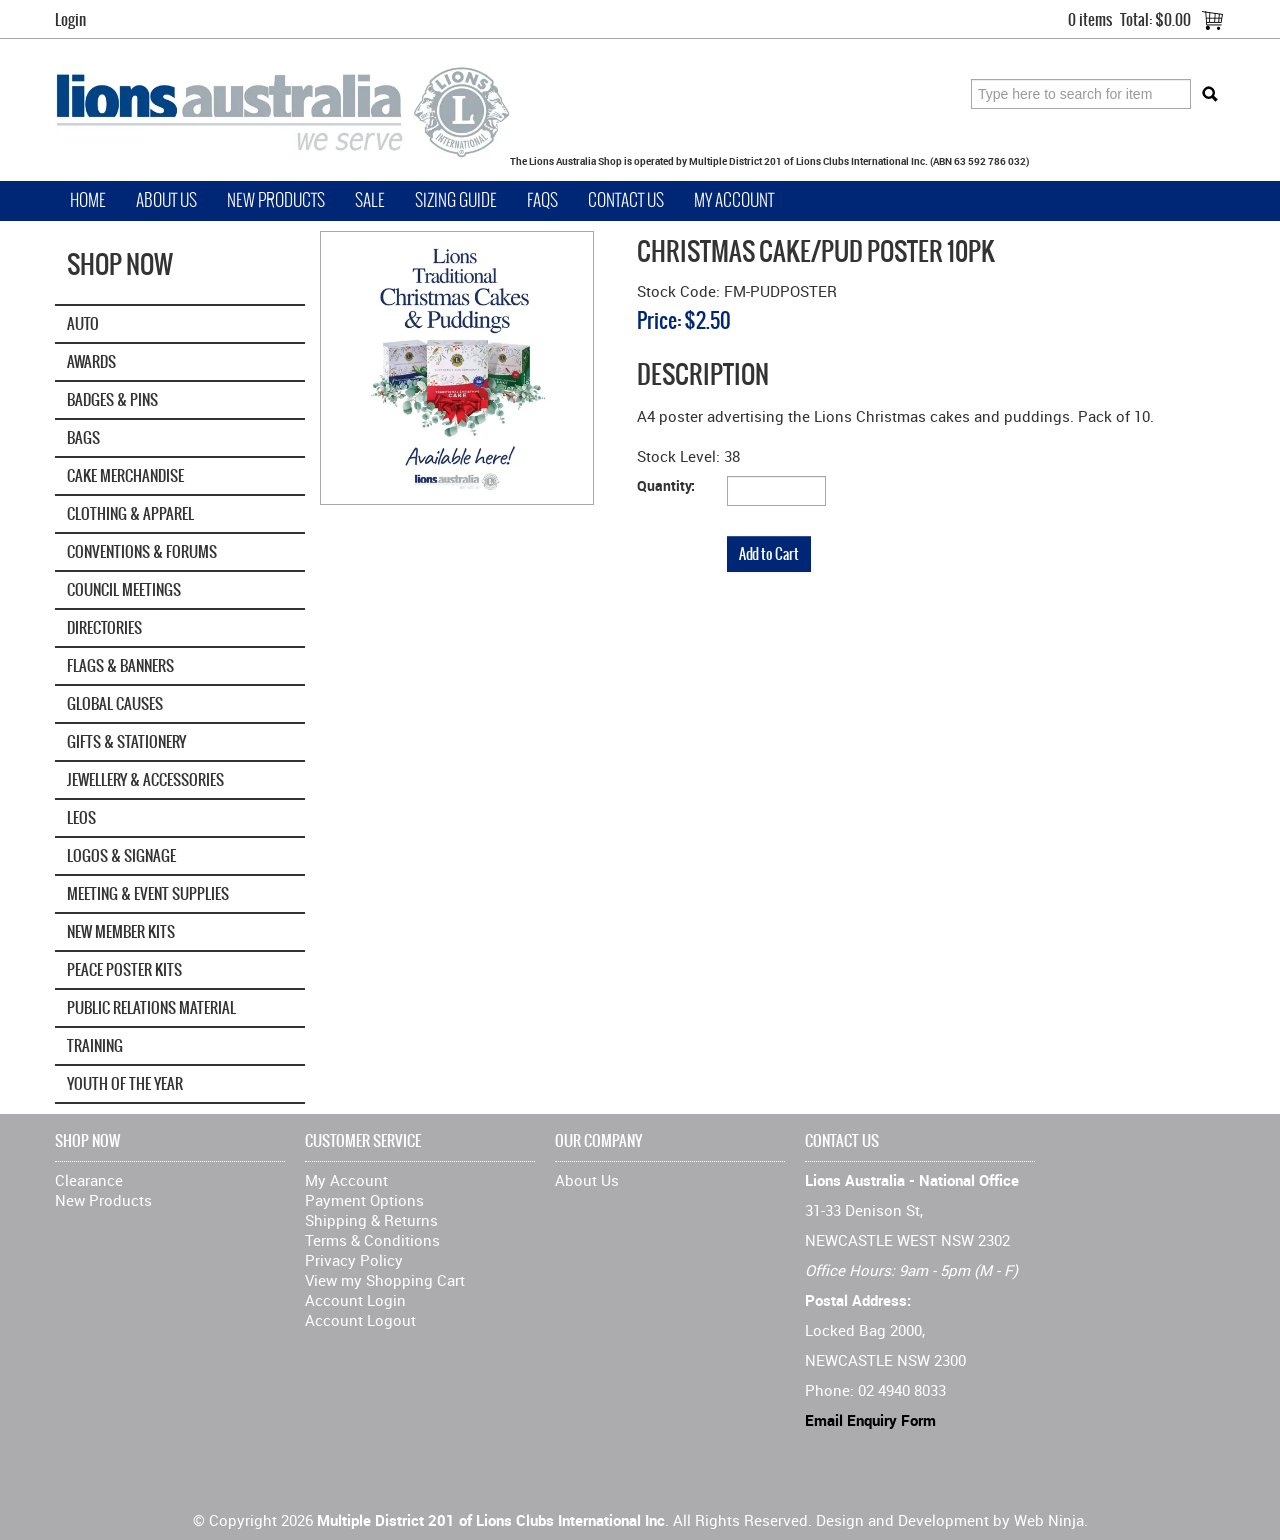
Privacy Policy (354, 1260)
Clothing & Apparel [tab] (130, 513)
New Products (276, 200)
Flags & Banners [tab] (120, 665)
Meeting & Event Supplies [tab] (148, 893)
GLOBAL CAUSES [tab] (115, 703)
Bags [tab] (83, 437)
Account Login (355, 1300)
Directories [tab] (104, 627)
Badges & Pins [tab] (112, 399)
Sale (370, 200)
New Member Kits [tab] (121, 931)
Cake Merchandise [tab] (125, 475)
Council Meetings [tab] (124, 589)
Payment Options (364, 1200)
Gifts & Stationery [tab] (126, 741)
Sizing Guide (456, 200)
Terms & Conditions (372, 1240)
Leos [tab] (81, 817)
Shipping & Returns (371, 1220)
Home (88, 200)
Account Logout (360, 1320)
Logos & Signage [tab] (121, 855)
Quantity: (666, 485)
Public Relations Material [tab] (151, 1007)
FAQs (542, 200)
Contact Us (626, 200)
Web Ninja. (1051, 1520)
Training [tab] (95, 1045)
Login (70, 19)
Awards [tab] (91, 361)
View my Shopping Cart (385, 1280)
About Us (166, 200)
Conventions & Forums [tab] (142, 551)
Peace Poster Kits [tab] (124, 969)
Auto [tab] (83, 323)
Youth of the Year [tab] (125, 1083)
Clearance (89, 1180)
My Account (734, 200)
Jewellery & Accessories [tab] (145, 779)
